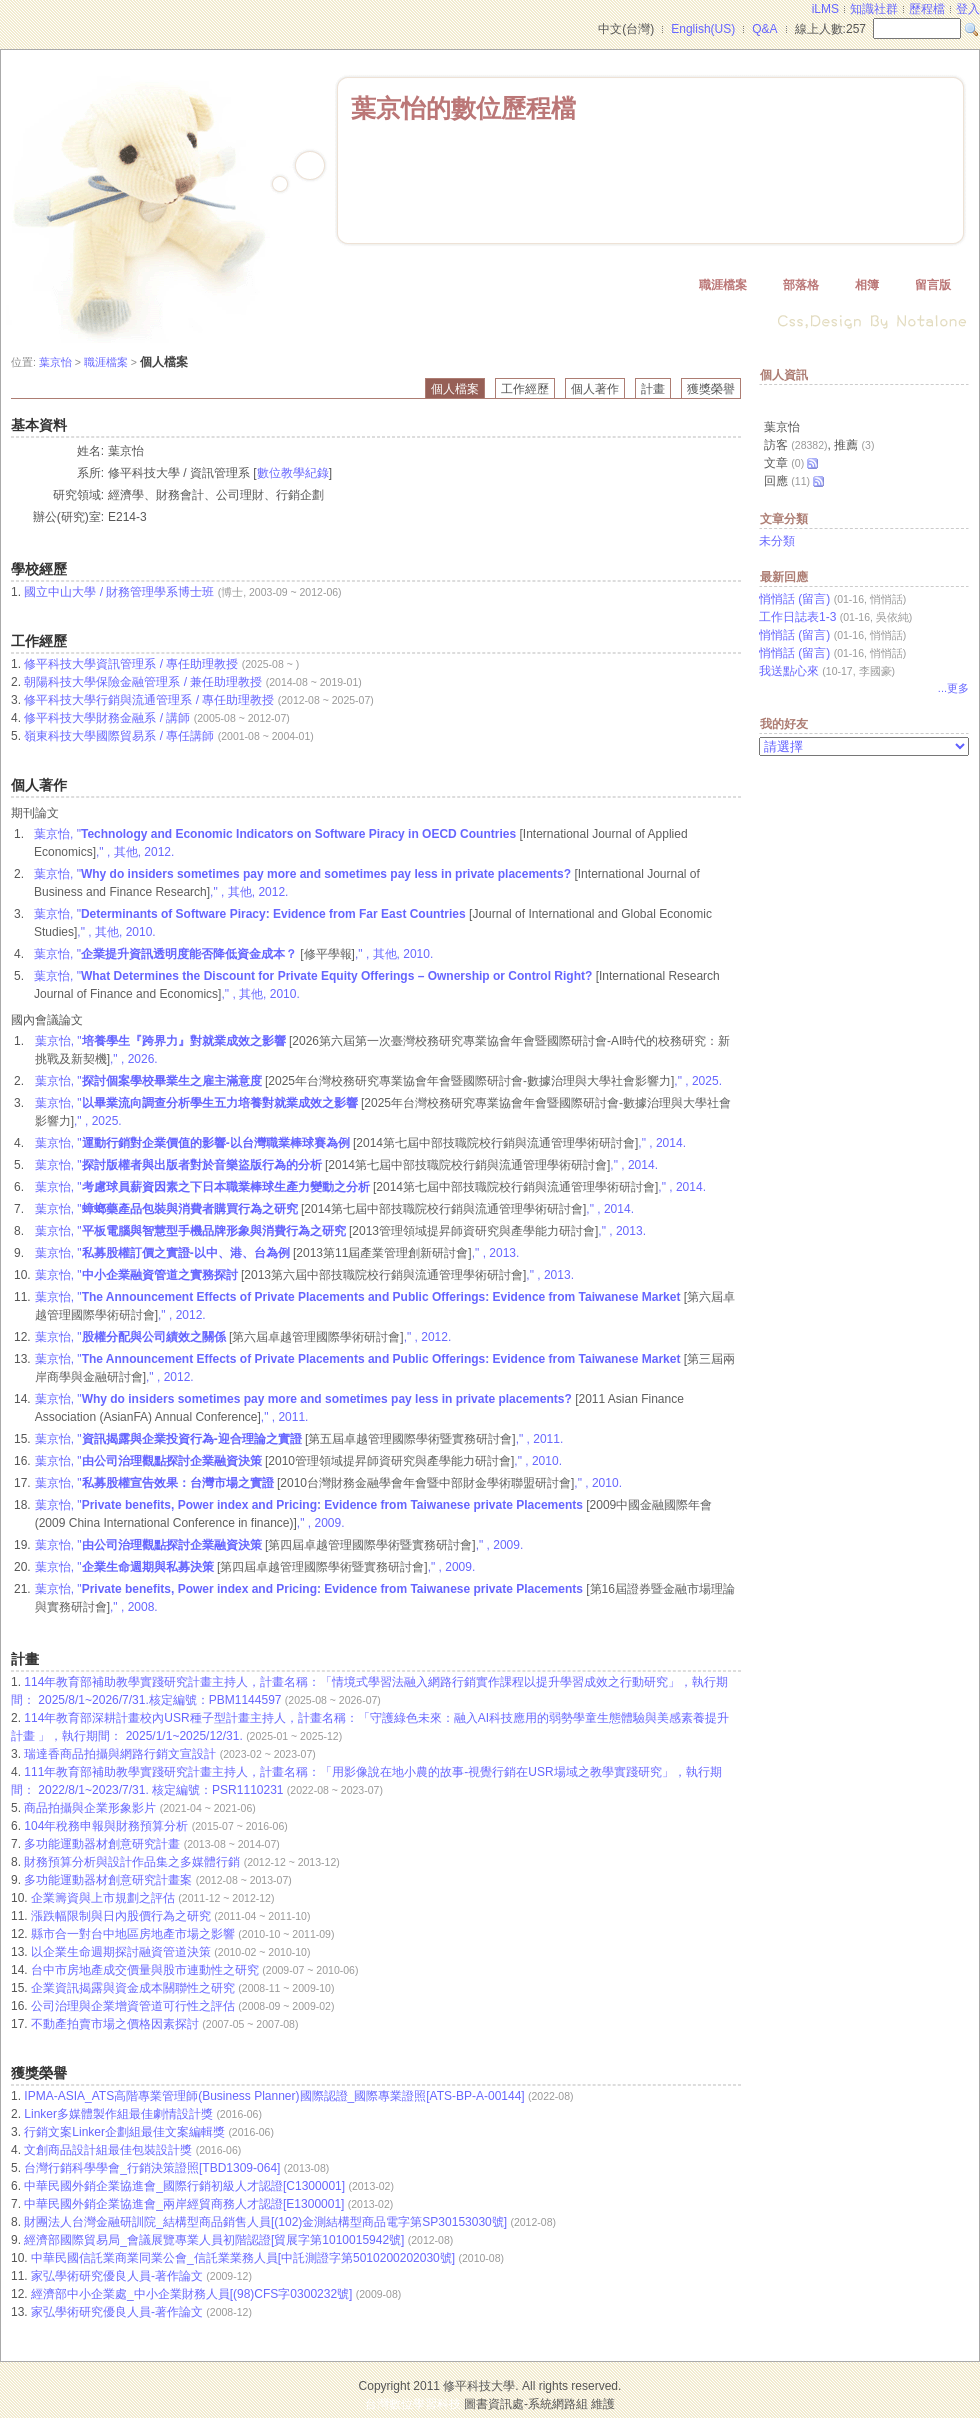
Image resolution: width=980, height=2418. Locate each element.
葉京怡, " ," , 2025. (378, 1081)
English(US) (703, 29)
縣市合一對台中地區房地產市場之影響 (134, 1934)
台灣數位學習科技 (413, 2404)
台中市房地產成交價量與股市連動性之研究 (146, 1970)
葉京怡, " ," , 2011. (299, 1439)
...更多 (953, 688)
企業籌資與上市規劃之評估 (104, 1898)
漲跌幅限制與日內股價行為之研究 (122, 1916)
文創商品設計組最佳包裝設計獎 (109, 2150)
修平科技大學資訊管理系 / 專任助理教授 (131, 664)
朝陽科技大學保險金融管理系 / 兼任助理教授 (143, 682)
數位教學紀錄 (293, 473)
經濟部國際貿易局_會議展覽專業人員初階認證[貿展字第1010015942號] (215, 2240)
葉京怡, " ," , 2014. (360, 1143)
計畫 (653, 389)
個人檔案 (455, 389)
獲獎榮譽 (711, 389)
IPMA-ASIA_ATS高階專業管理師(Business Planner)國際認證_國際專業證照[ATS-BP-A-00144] (276, 2096)
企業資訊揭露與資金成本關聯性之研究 (134, 1988)
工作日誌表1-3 (797, 617)
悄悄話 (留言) (794, 599)
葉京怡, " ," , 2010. (298, 1461)
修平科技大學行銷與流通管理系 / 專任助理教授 (149, 700)
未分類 (777, 541)
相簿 (867, 285)
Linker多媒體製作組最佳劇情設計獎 (120, 2114)
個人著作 (595, 389)
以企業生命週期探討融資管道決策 (122, 1952)
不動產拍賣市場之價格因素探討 (116, 2024)
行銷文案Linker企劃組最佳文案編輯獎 (126, 2132)
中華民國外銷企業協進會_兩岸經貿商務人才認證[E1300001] (185, 2204)
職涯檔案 (723, 285)
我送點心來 (789, 671)
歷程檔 (927, 9)
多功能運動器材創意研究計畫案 (109, 1880)
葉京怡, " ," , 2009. (279, 1545)
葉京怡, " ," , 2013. (340, 1231)
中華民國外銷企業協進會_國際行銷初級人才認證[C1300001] (186, 2186)
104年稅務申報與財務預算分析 (107, 1826)
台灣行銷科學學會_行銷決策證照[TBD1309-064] (153, 2168)
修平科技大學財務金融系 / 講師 (107, 718)
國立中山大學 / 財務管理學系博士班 (119, 592)
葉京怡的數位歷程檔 (463, 108)
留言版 (933, 285)
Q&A (764, 29)
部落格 (801, 285)
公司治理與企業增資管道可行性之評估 (134, 2006)
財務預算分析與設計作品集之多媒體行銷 (133, 1862)
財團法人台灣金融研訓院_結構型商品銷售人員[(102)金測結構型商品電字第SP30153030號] (267, 2222)
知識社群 (874, 9)
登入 (968, 9)
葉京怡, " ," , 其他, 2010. (233, 954)
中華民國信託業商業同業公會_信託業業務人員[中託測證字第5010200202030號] (244, 2258)
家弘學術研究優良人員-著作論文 (118, 2276)
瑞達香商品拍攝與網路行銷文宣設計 (121, 1754)
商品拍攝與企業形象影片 (91, 1808)
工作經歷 (525, 389)
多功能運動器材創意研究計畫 (103, 1844)
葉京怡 (55, 362)
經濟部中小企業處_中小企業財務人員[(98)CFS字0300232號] (193, 2294)
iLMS (825, 9)
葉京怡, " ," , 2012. (243, 1337)
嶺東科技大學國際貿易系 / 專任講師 (119, 736)
